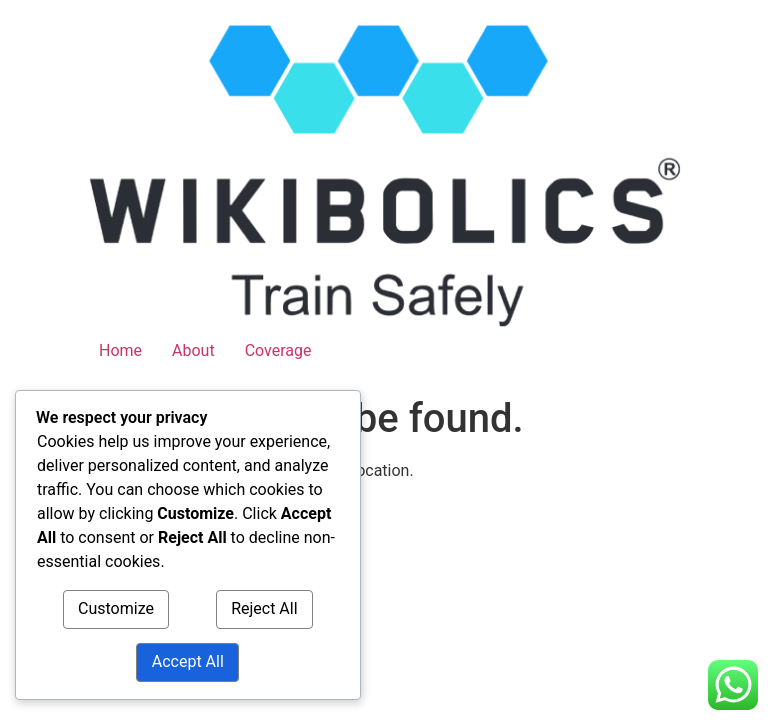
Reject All (264, 609)
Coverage (278, 350)
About (193, 350)
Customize (116, 609)
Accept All (188, 662)
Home (120, 350)
